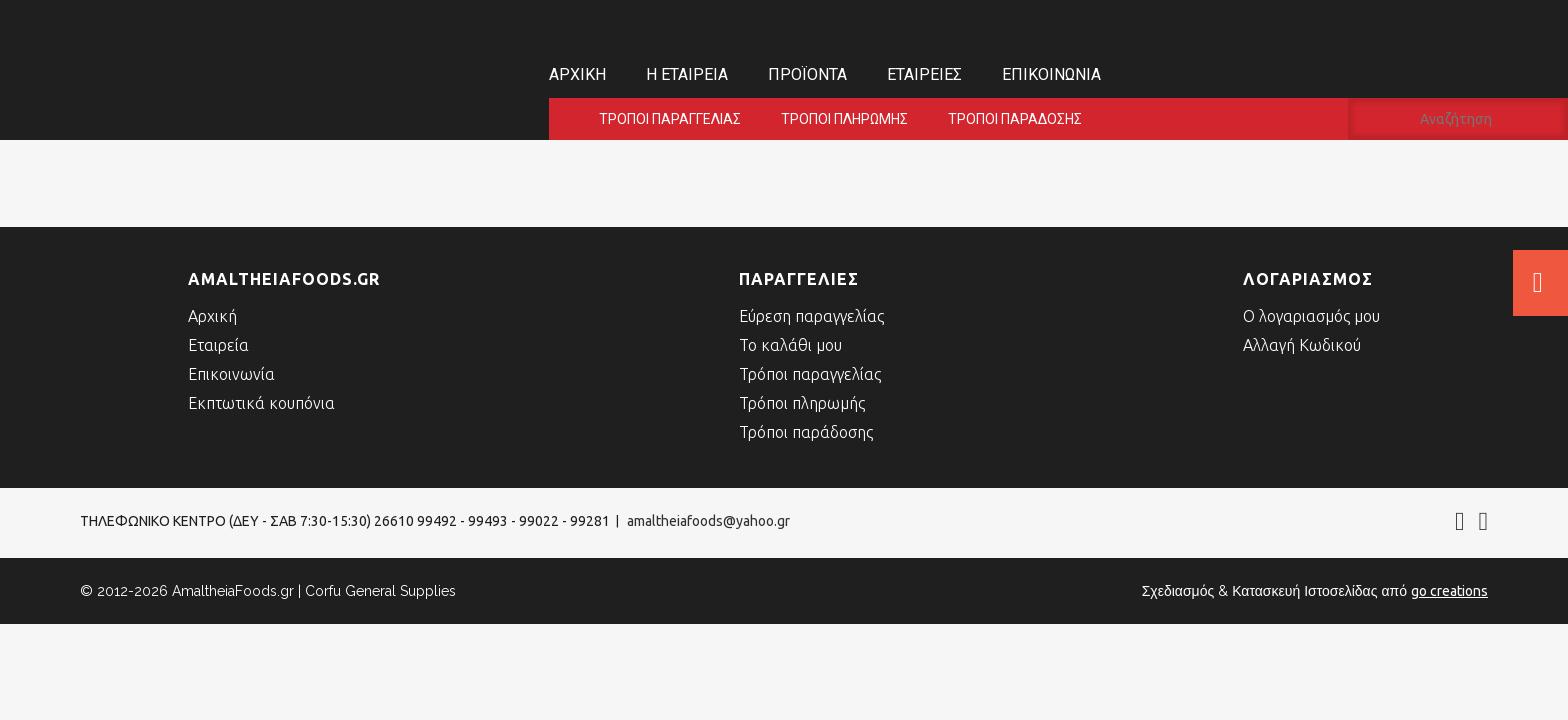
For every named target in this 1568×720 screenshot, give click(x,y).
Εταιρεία (218, 345)
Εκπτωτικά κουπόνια (261, 403)
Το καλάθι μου (790, 345)
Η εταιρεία (687, 74)
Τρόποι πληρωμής (844, 119)
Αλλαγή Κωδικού (1302, 345)
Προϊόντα (807, 74)
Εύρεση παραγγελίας (811, 316)
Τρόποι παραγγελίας (670, 119)
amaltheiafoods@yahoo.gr (708, 521)
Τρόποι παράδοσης (1015, 119)
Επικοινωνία (1051, 74)
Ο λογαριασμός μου (1311, 316)
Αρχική (577, 74)
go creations (1449, 591)
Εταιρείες (924, 74)
